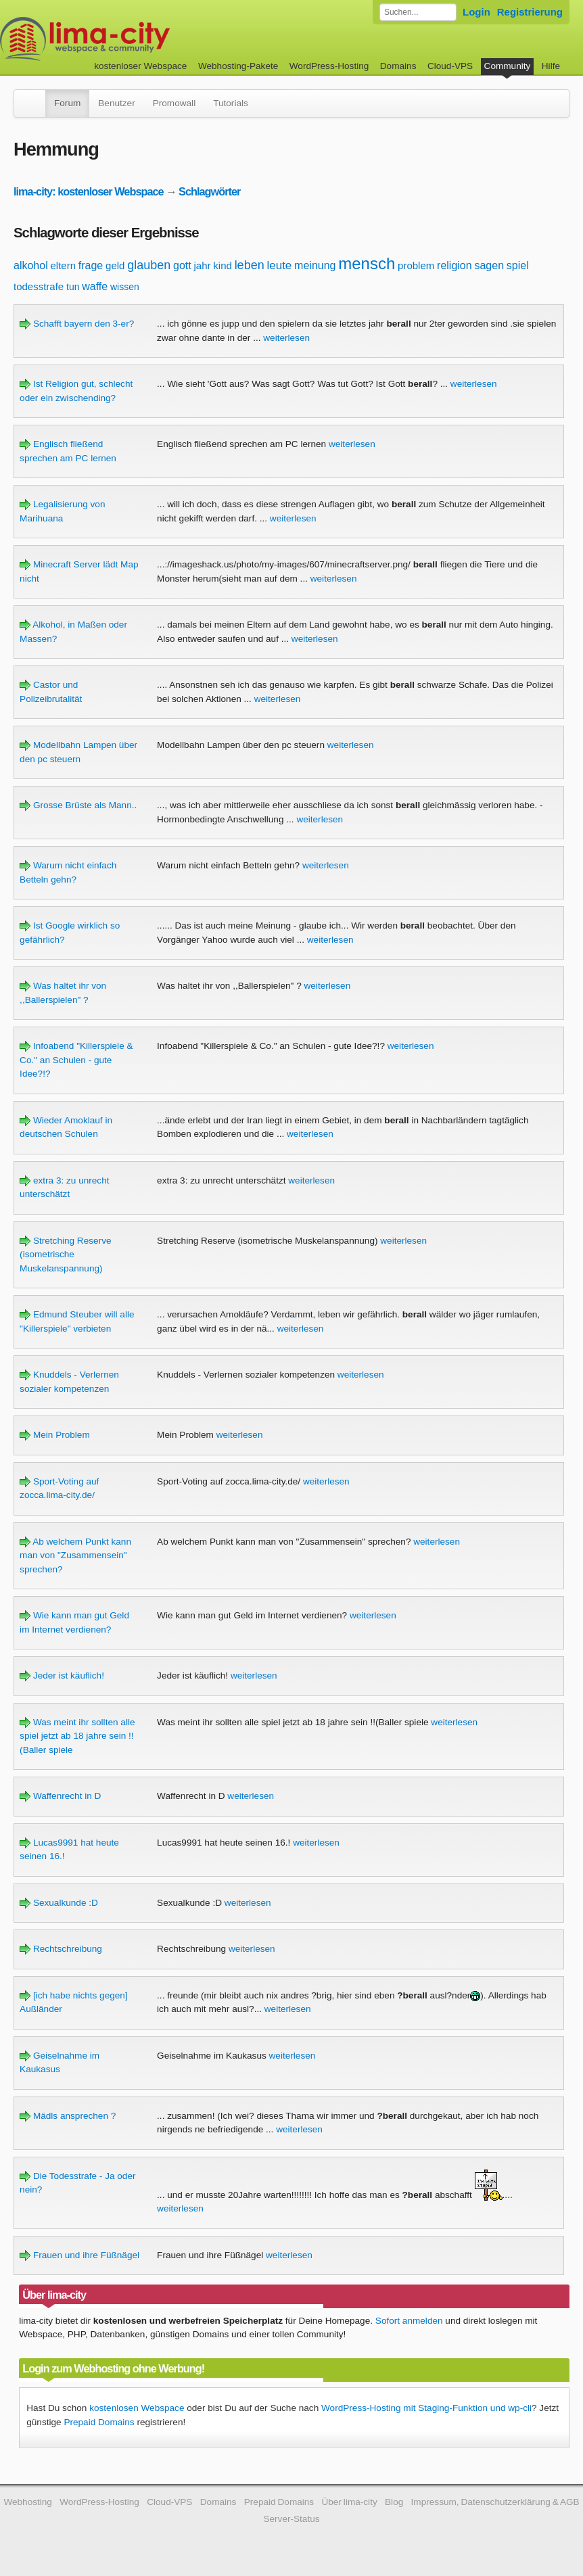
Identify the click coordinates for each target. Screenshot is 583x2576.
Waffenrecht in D (60, 1796)
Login (476, 12)
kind (222, 265)
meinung (314, 265)
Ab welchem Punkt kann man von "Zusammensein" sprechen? (75, 1555)
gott (182, 265)
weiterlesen (286, 338)
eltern (63, 265)
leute (279, 265)
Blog (394, 2502)
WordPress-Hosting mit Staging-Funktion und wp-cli (426, 2408)
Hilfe (551, 66)
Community (507, 66)
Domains (398, 66)
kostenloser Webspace (140, 66)
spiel (518, 265)
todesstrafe (39, 286)
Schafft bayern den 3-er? (77, 324)
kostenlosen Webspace (136, 2408)
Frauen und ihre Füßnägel (79, 2255)
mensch (366, 263)
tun (72, 286)
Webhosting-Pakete (238, 66)
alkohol (31, 265)
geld (115, 265)
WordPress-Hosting (329, 66)
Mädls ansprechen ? (68, 2116)
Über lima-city (349, 2502)
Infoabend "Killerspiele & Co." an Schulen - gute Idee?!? (76, 1060)
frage (90, 265)
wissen (124, 286)
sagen (489, 265)
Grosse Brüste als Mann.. (78, 805)
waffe (95, 286)
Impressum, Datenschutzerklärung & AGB (495, 2502)
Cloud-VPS (450, 66)
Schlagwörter (209, 191)
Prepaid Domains (99, 2422)
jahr (202, 265)
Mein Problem (55, 1435)
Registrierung (530, 12)
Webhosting (27, 2502)
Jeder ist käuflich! (62, 1675)
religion (454, 265)
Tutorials (230, 103)
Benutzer (116, 103)
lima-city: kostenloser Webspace (89, 191)
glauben (148, 265)
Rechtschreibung (61, 1949)
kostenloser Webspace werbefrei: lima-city (135, 39)
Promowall (174, 103)
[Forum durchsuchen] (418, 12)
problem (416, 265)
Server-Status (291, 2519)
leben (249, 265)
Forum (67, 103)
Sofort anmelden (409, 2321)
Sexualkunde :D (59, 1903)
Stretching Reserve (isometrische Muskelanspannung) (65, 1254)
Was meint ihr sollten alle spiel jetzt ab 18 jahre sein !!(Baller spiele (77, 1736)
